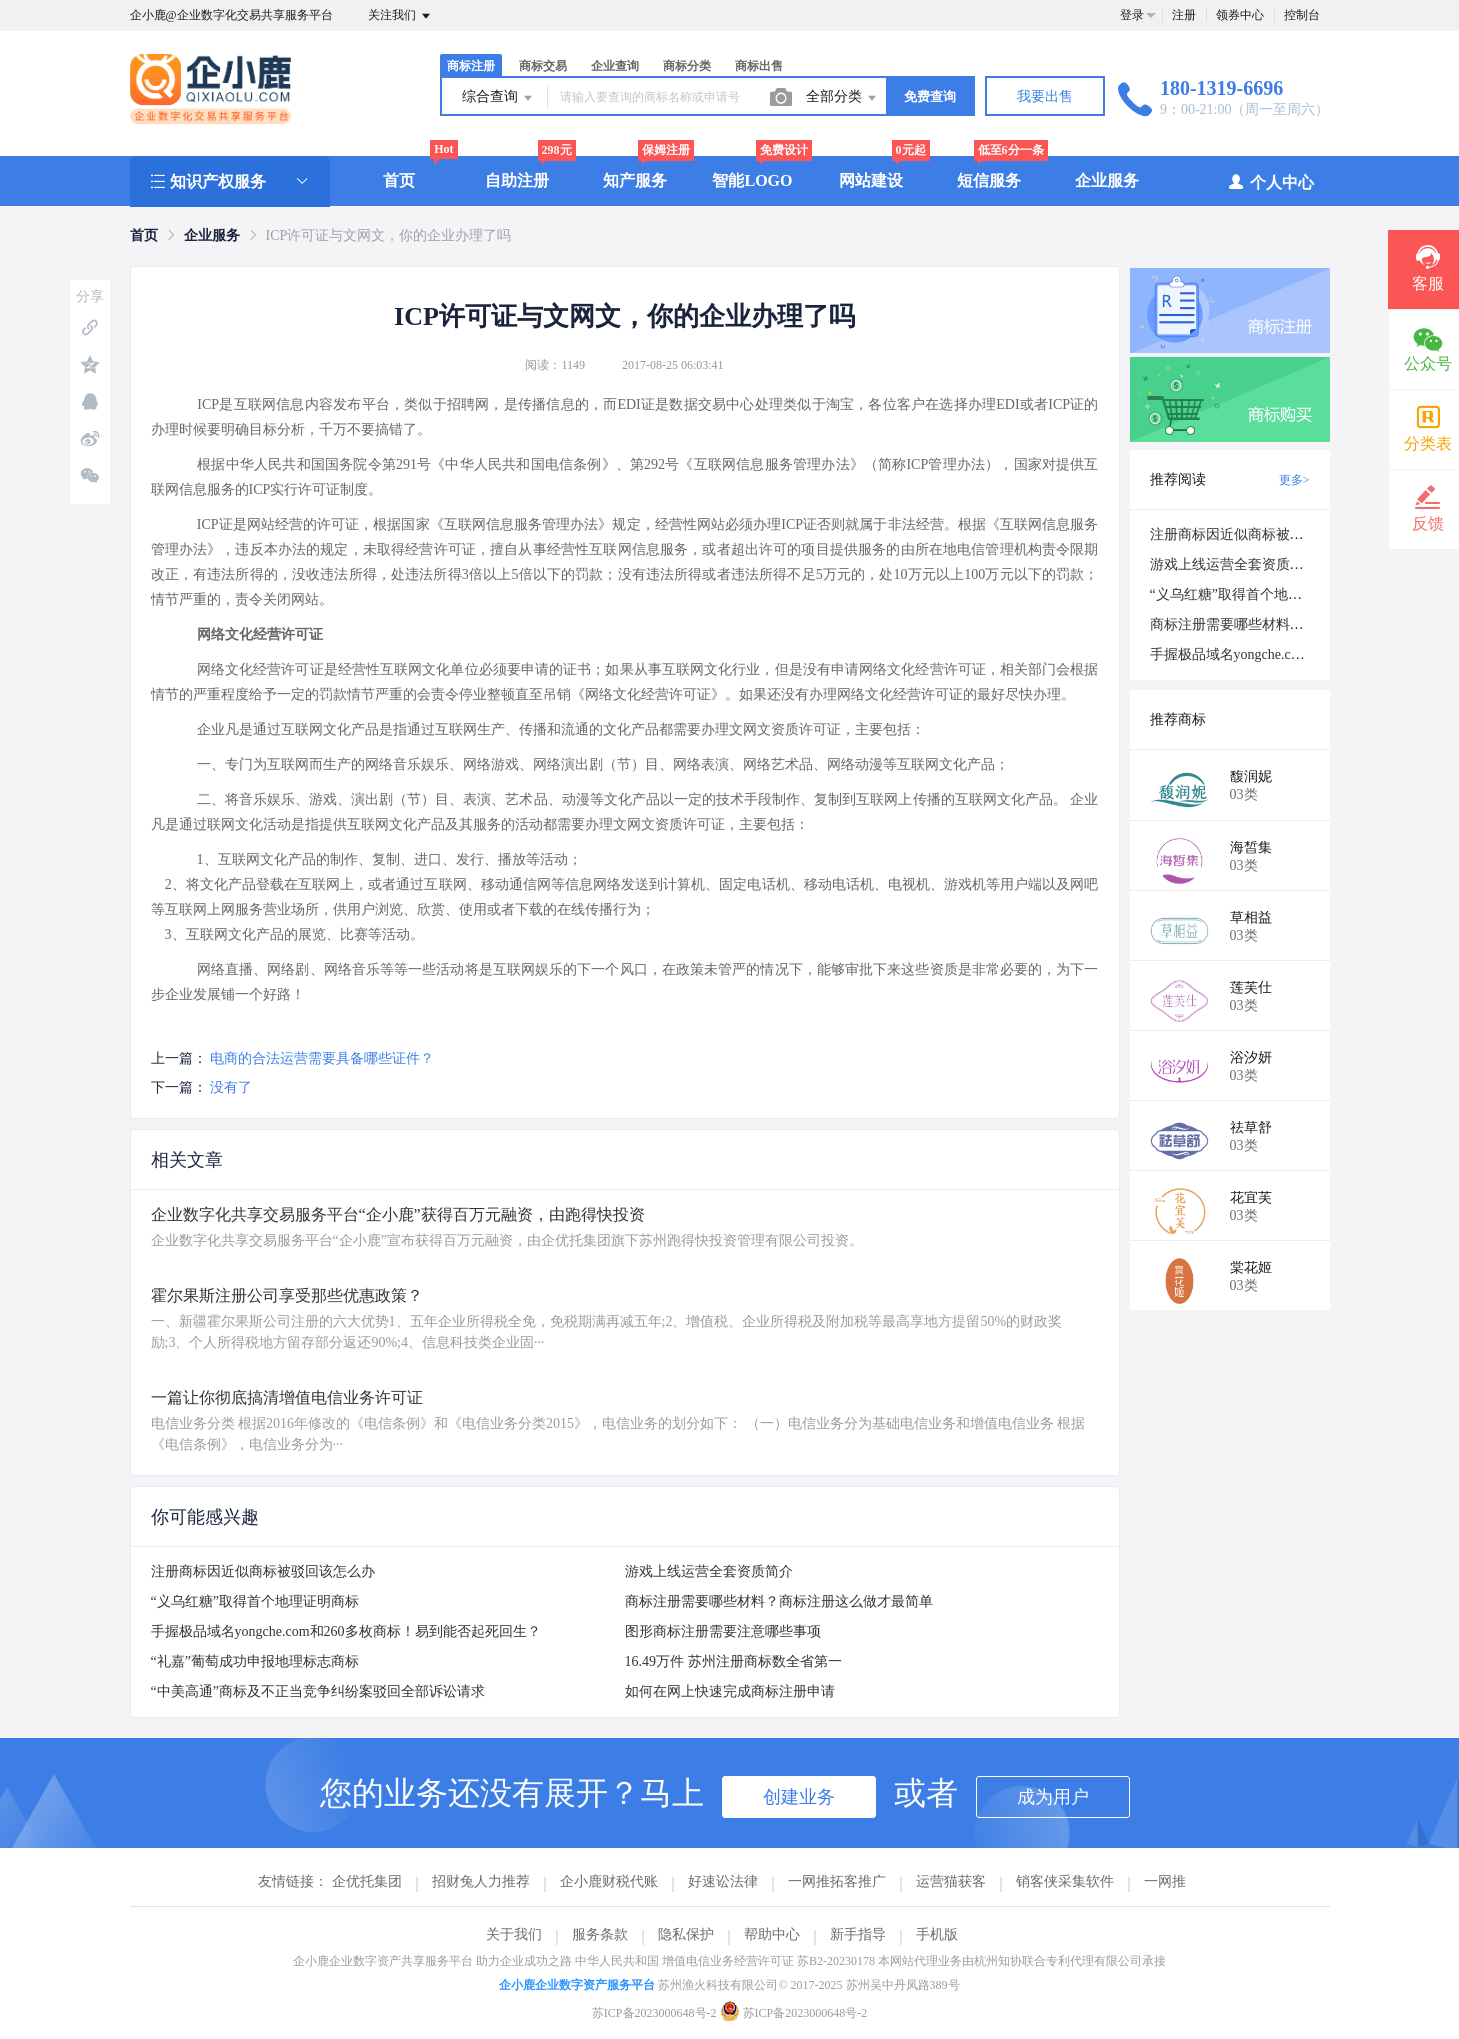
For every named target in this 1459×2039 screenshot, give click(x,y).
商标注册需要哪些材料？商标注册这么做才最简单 (779, 1601)
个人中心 (1270, 181)
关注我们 (400, 16)
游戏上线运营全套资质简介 (709, 1571)
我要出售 (1045, 96)
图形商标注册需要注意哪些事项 (723, 1631)
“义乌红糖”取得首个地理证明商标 (255, 1601)
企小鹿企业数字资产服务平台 (577, 1985)
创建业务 (799, 1797)
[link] (144, 235)
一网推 (1165, 1881)
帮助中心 (772, 1934)
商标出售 (759, 66)
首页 (399, 180)
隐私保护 (686, 1934)
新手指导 (858, 1934)
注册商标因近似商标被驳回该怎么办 (263, 1571)
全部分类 (843, 98)
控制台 (1302, 15)
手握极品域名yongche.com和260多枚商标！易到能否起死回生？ (346, 1631)
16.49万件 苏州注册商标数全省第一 (733, 1661)
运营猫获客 (951, 1881)
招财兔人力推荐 (481, 1881)
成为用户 (1053, 1797)
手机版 (937, 1934)
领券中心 (1240, 15)
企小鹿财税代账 (609, 1881)
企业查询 (615, 66)
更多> (1294, 480)
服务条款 (600, 1934)
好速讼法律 (723, 1881)
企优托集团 (367, 1881)
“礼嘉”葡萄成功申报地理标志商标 (255, 1661)
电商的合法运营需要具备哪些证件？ (322, 1058)
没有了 (231, 1087)
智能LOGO (752, 180)
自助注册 (517, 180)
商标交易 (543, 66)
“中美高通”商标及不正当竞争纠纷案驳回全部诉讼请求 (318, 1691)
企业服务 (1107, 180)
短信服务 (989, 180)
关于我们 (514, 1934)
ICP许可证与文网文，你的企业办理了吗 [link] (389, 235)
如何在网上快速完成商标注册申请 (730, 1691)
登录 (1132, 15)
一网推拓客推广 (837, 1881)
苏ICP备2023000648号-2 (654, 2013)
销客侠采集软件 (1065, 1881)
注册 (1184, 15)
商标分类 (687, 66)
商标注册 (471, 66)
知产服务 (635, 180)
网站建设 (871, 180)
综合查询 (499, 98)
